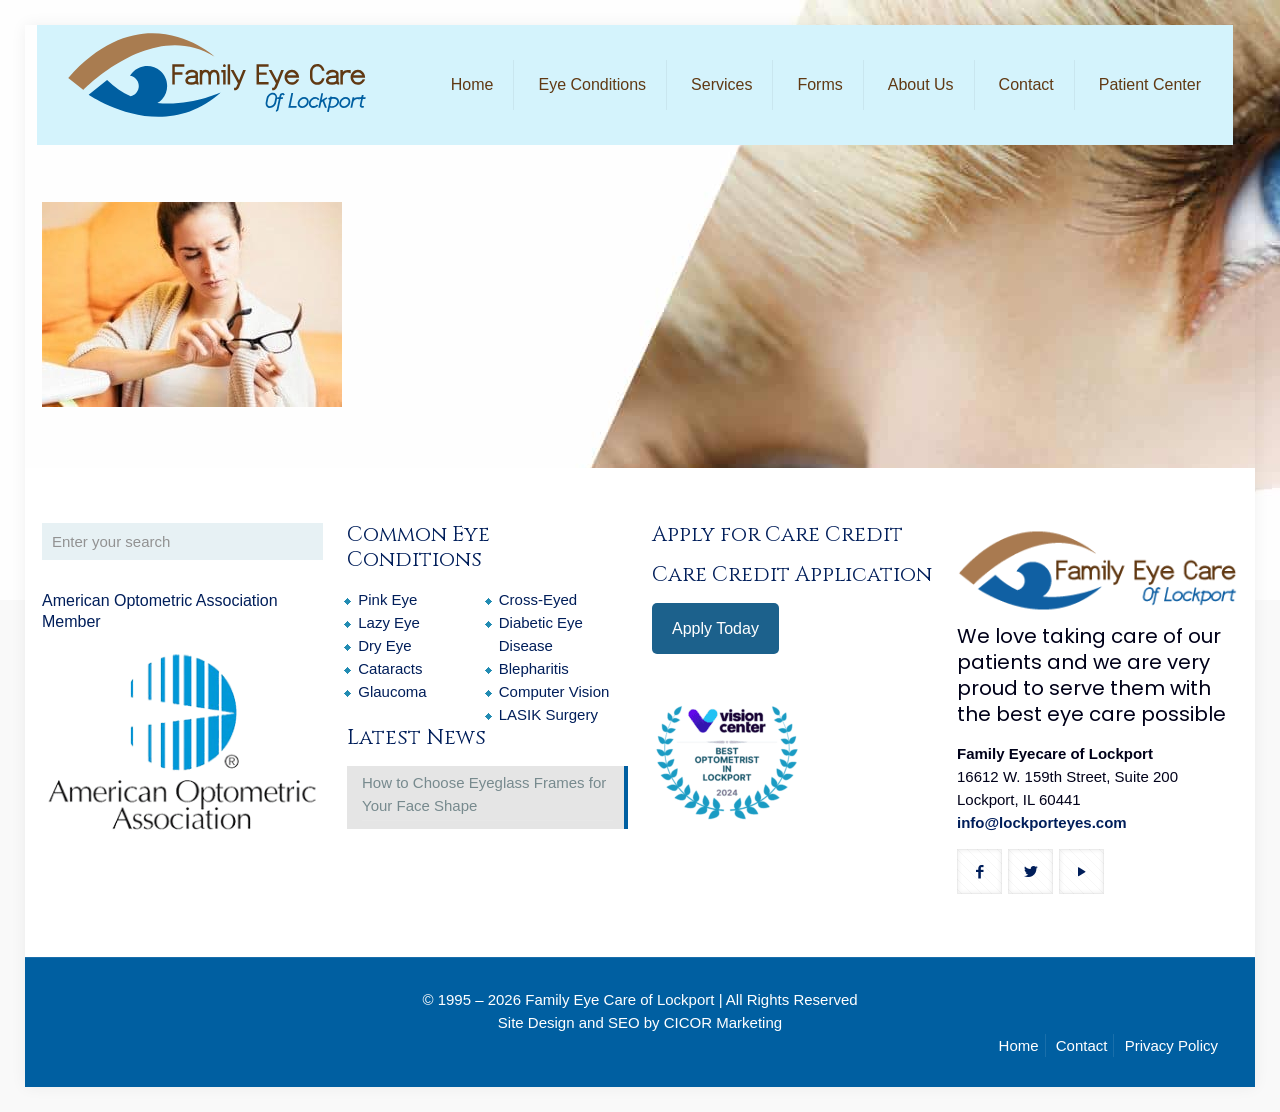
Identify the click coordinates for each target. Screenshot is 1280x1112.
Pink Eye (387, 599)
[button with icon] (979, 871)
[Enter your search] (182, 541)
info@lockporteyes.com (1042, 822)
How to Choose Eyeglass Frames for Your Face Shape (484, 794)
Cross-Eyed (538, 599)
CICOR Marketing (723, 1022)
